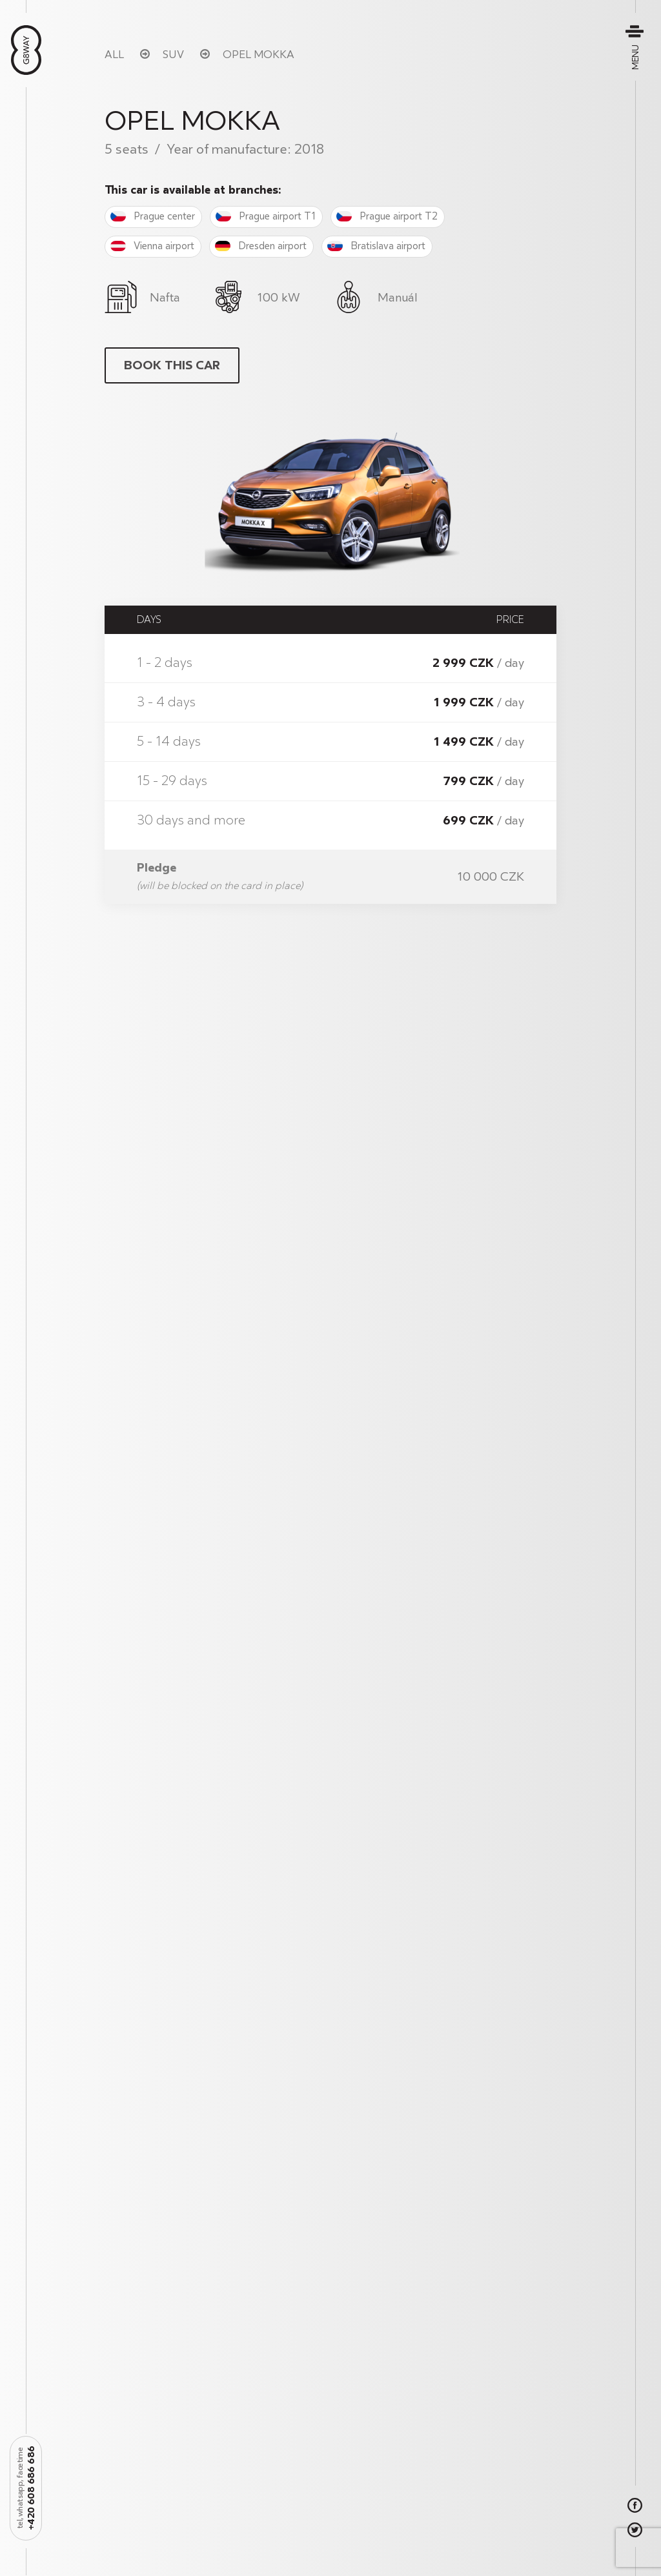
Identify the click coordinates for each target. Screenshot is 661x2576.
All (114, 54)
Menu (636, 47)
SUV (173, 54)
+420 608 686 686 (26, 2488)
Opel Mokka (258, 54)
